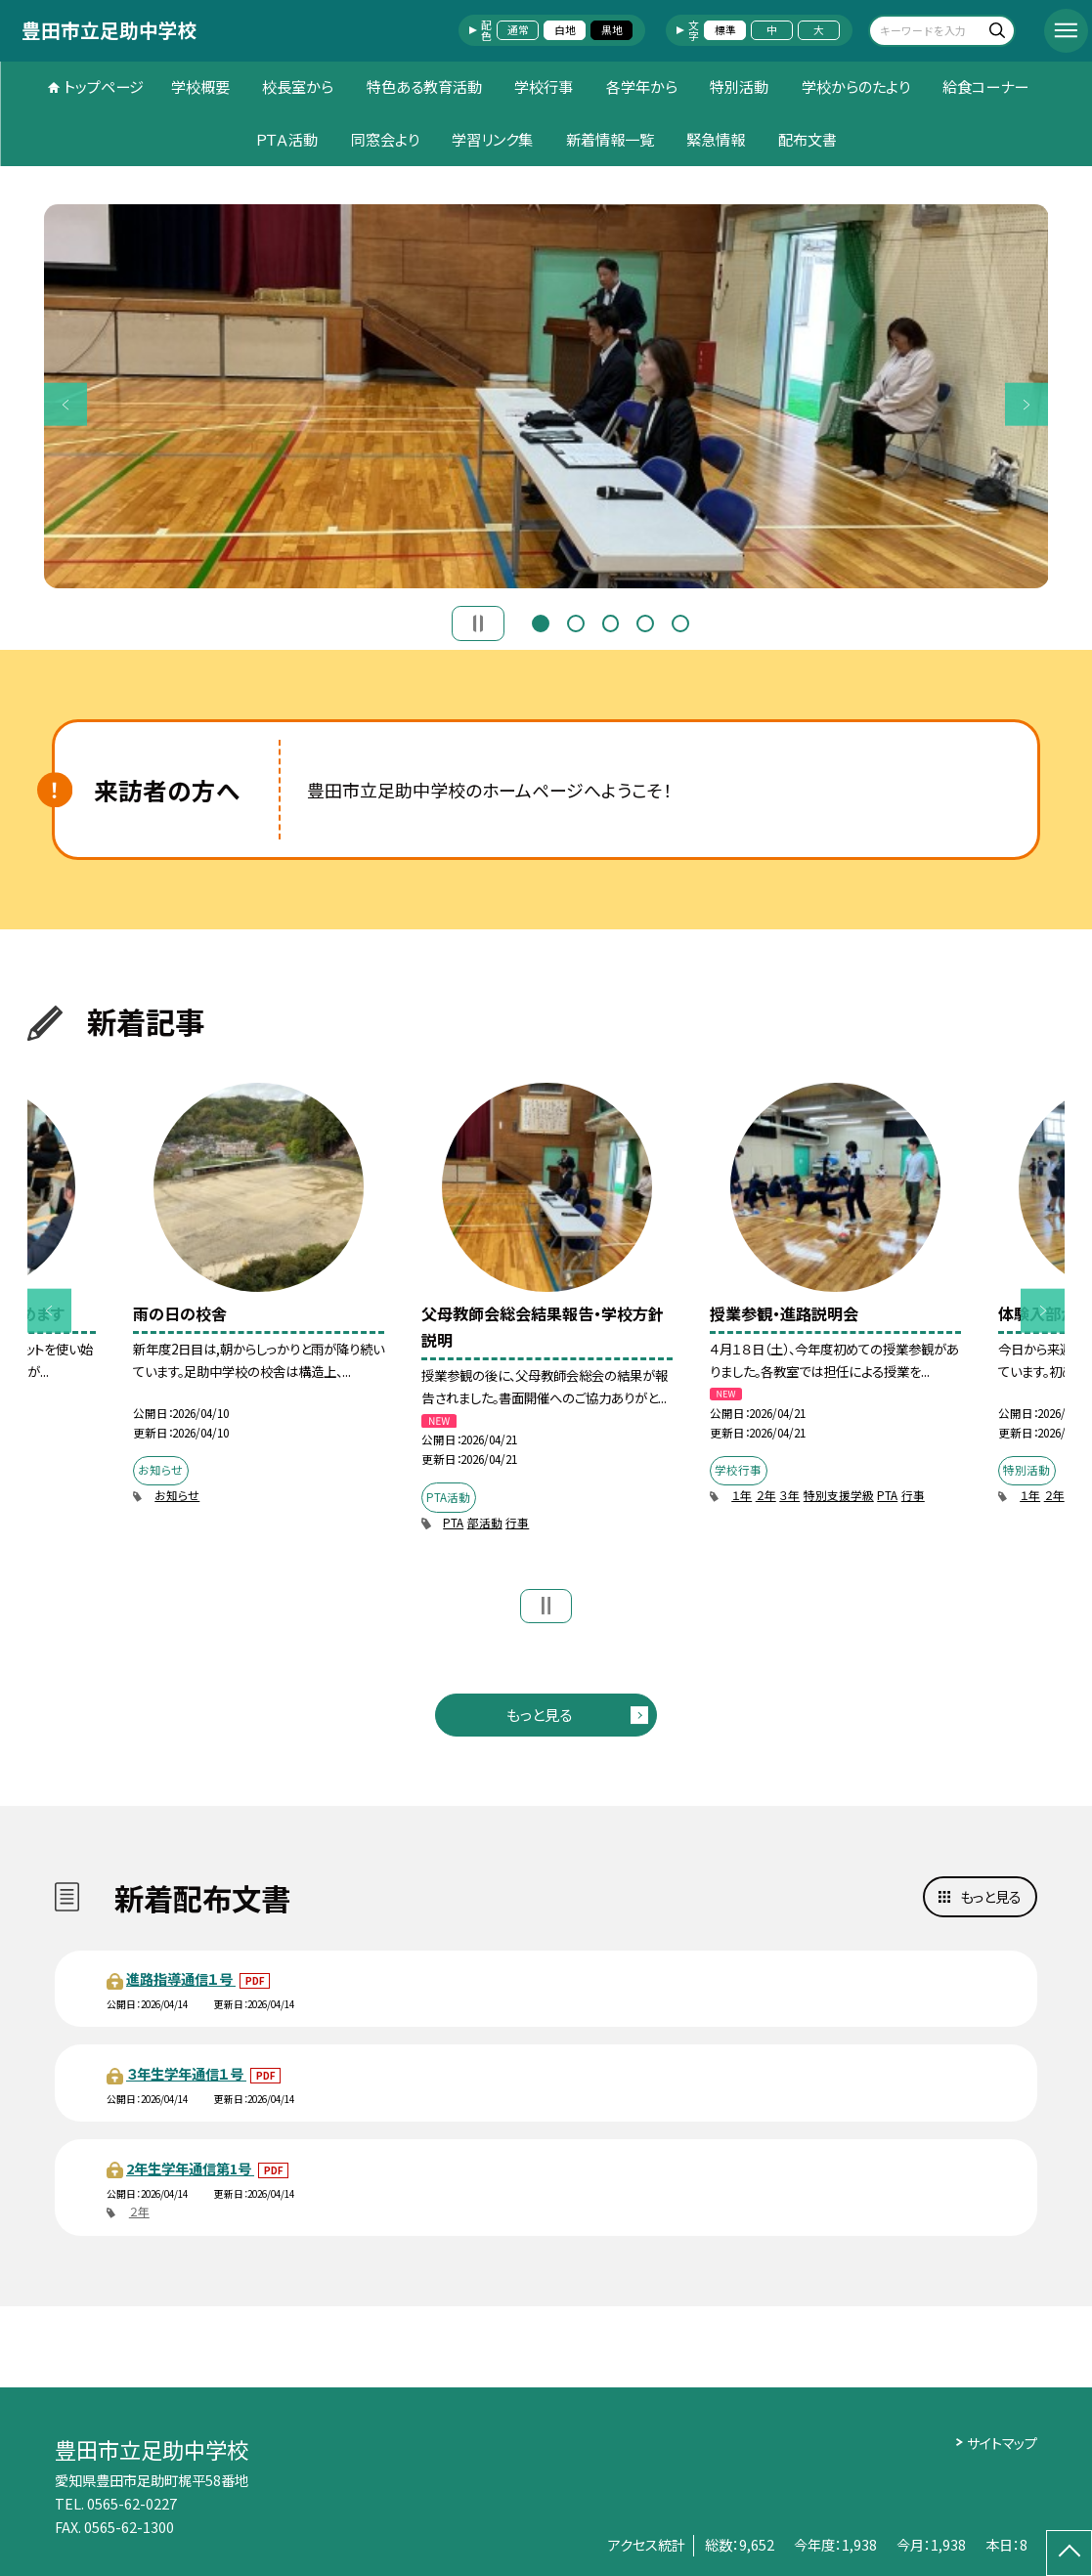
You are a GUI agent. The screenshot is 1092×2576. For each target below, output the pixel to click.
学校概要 (200, 86)
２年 (766, 1495)
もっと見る (539, 1714)
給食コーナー (985, 86)
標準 (725, 29)
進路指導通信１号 (181, 1978)
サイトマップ (1002, 2442)
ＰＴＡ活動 (286, 139)
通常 (518, 29)
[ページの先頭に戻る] (1069, 2553)
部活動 (484, 1522)
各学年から (641, 86)
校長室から (297, 86)
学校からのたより (856, 86)
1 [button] (540, 621)
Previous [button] (66, 404)
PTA (453, 1522)
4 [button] (645, 621)
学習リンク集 (492, 139)
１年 (741, 1495)
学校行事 (543, 86)
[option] (546, 396)
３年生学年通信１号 (186, 2073)
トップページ (104, 86)
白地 (565, 29)
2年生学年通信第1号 (190, 2168)
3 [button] (611, 621)
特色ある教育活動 (424, 86)
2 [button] (576, 621)
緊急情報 (715, 139)
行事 (517, 1522)
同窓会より (385, 139)
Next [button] (1027, 404)
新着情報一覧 (610, 139)
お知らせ (176, 1495)
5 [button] (680, 621)
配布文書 (807, 139)
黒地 (612, 29)
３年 (789, 1495)
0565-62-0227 (132, 2503)
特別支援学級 (839, 1495)
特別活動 (739, 86)
